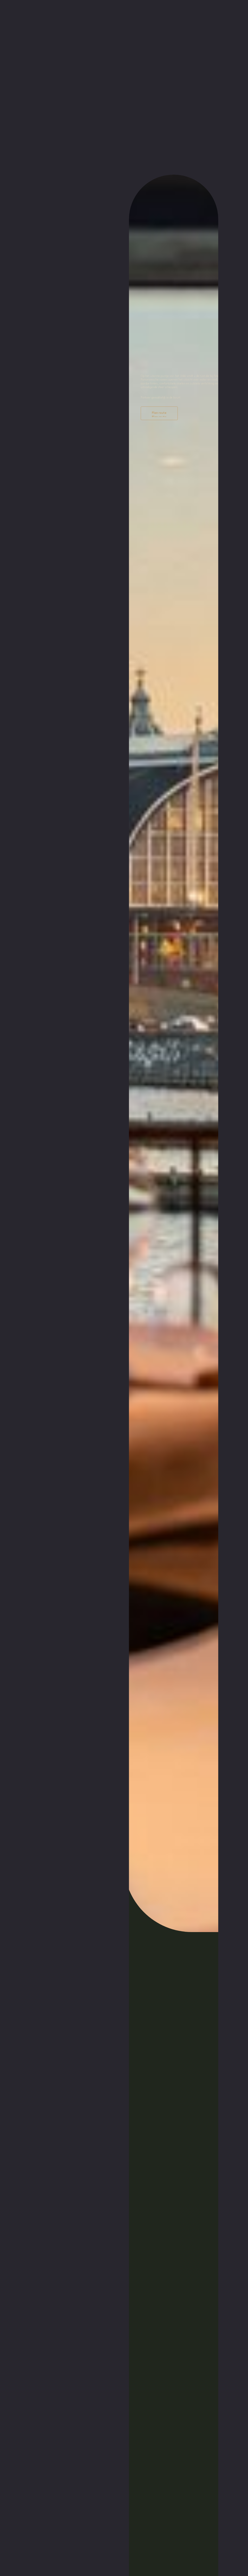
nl (209, 19)
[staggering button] (159, 413)
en (215, 19)
